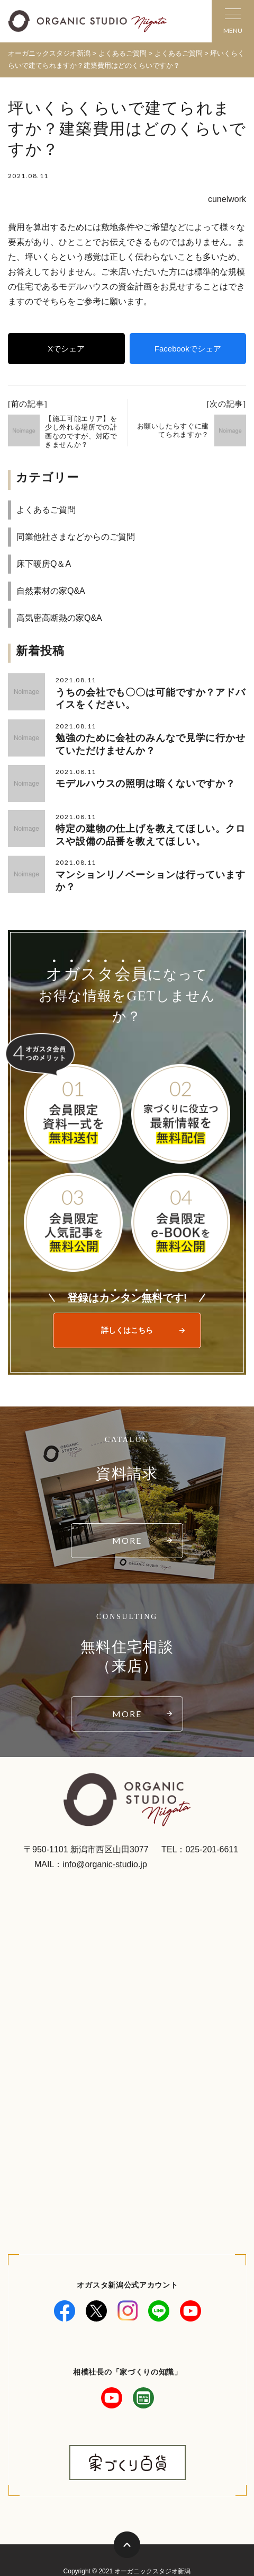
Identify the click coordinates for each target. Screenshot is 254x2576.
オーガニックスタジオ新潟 (49, 53)
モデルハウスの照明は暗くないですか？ (145, 783)
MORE (127, 1540)
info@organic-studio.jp (104, 1864)
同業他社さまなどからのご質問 (75, 536)
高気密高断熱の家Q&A (59, 617)
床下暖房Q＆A (43, 563)
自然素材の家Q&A (50, 590)
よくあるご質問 (46, 509)
